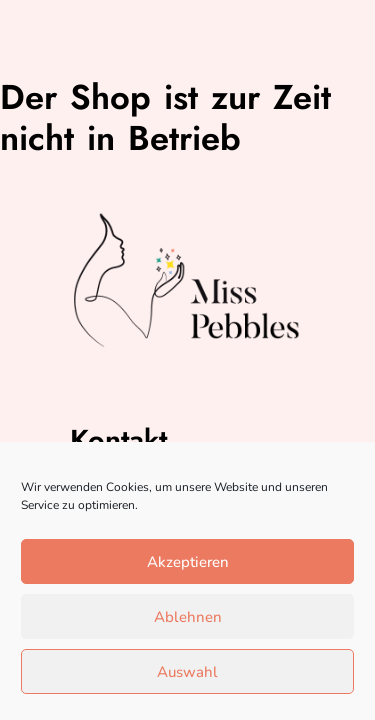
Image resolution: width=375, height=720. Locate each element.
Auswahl (187, 672)
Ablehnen (188, 617)
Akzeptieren (188, 562)
